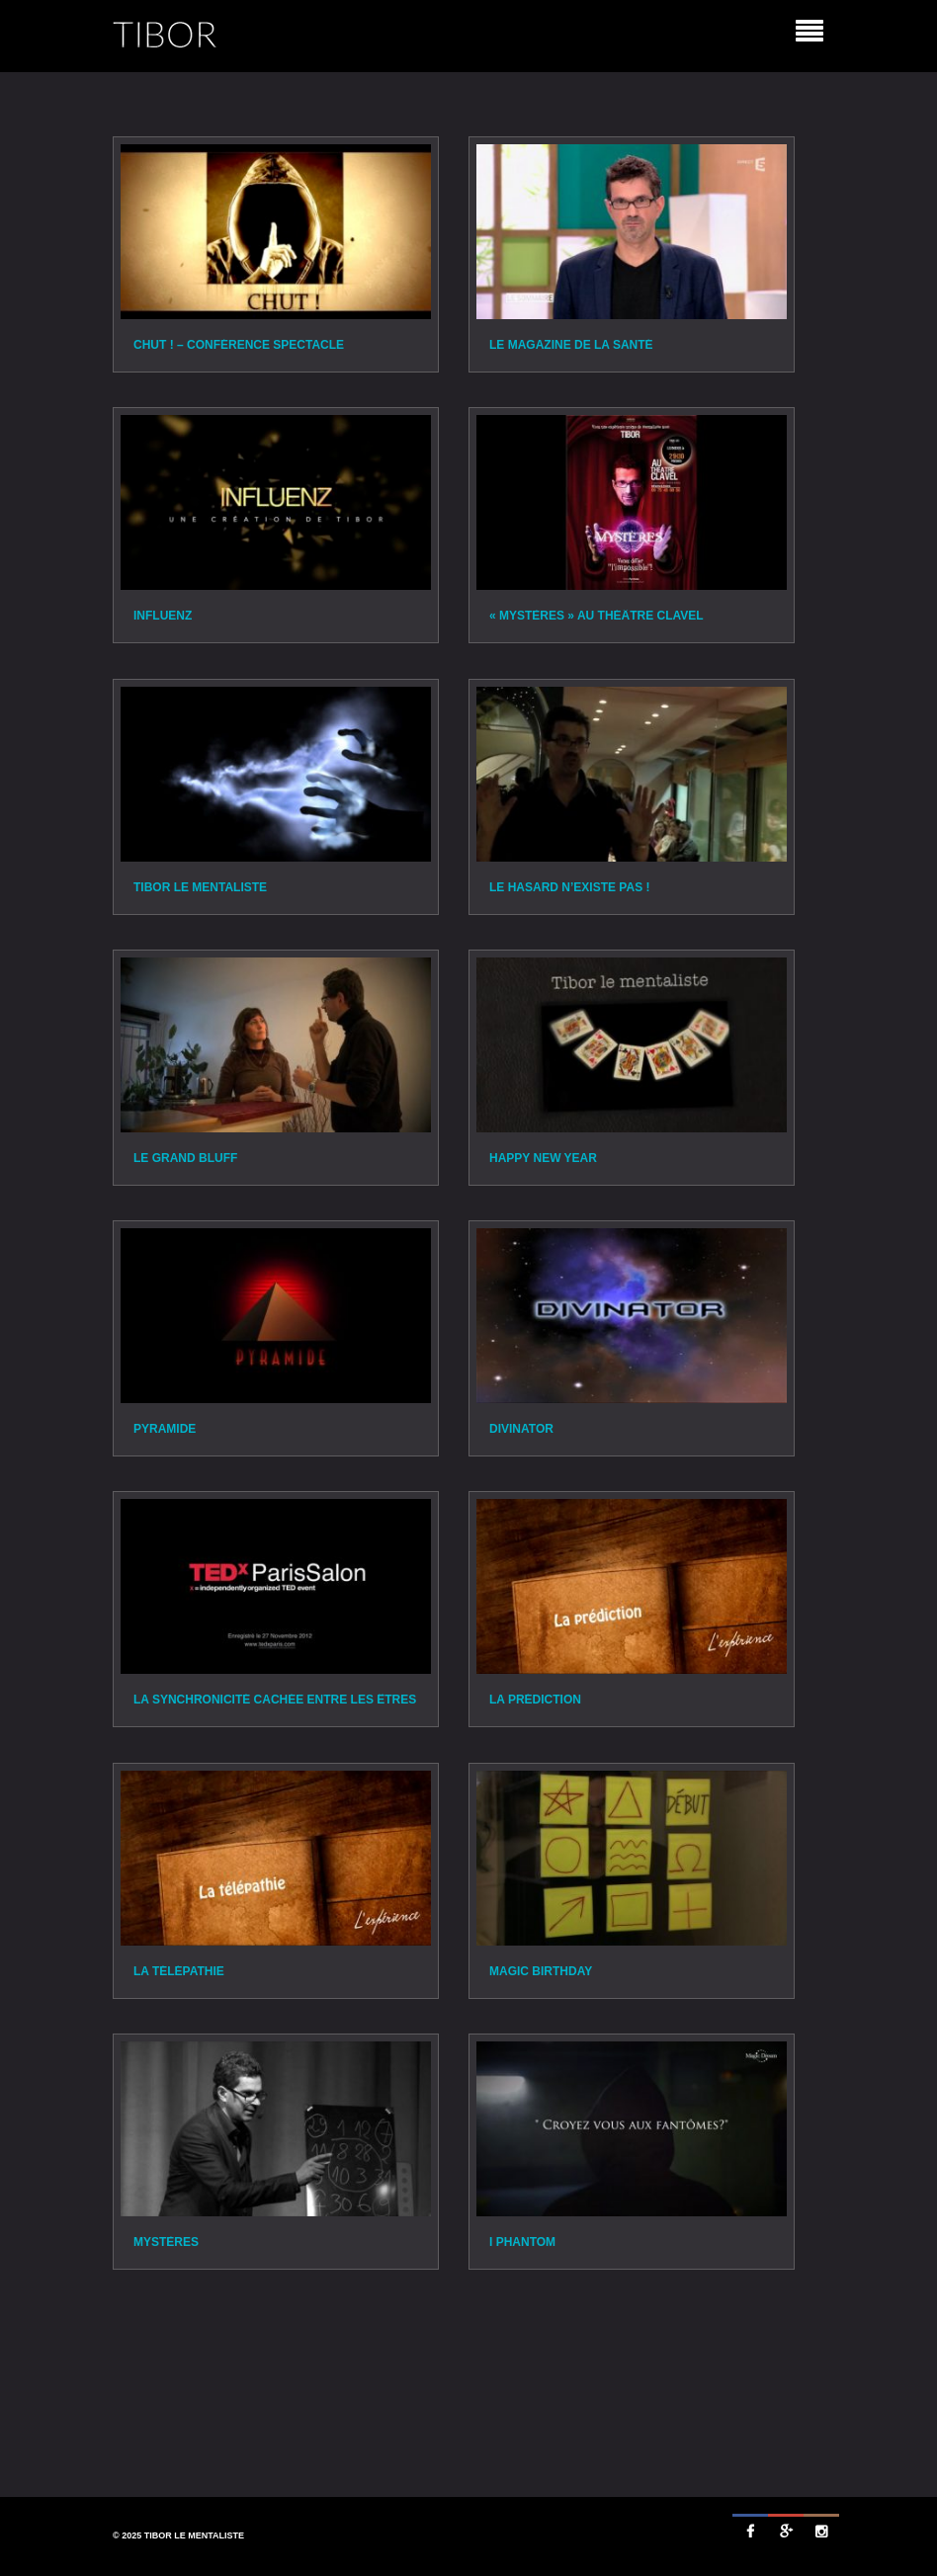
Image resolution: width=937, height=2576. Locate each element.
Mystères (166, 2242)
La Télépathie (178, 1971)
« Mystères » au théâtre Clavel (596, 616)
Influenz (162, 616)
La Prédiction (535, 1699)
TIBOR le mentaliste (200, 887)
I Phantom (522, 2242)
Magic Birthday (540, 1971)
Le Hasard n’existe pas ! (569, 887)
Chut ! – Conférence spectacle (238, 345)
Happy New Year (543, 1158)
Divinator (521, 1429)
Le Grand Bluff (185, 1158)
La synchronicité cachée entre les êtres (274, 1699)
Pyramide (164, 1429)
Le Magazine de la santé (571, 345)
